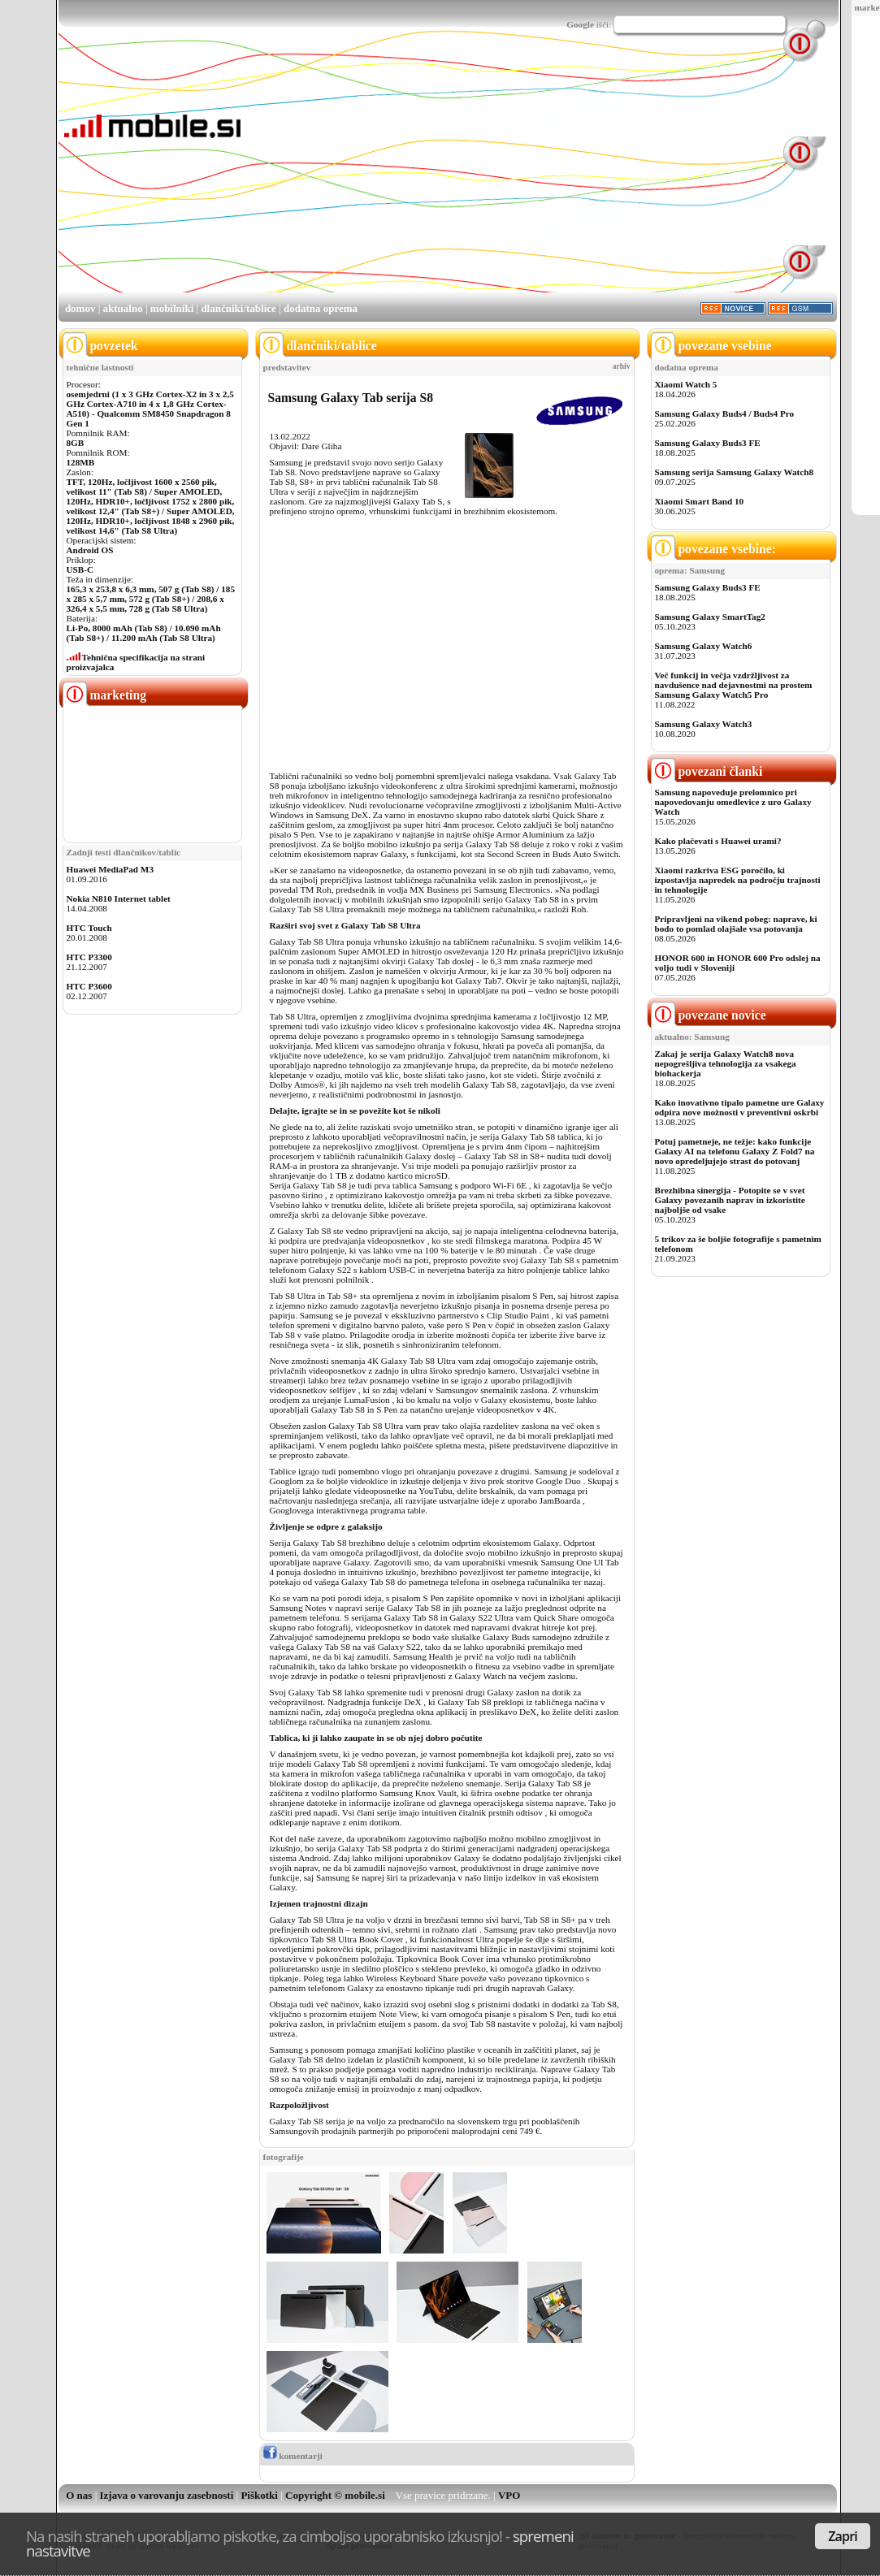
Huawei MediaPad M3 (110, 869)
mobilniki (171, 308)
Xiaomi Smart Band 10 (699, 501)
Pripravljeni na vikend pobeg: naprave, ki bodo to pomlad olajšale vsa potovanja (736, 923)
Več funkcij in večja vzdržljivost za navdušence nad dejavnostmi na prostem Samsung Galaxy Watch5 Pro (734, 684)
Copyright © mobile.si (335, 2495)
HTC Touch (89, 928)
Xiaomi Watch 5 (686, 384)
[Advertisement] (465, 177)
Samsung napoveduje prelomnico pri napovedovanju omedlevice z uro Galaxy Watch (733, 801)
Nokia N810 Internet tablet (119, 898)
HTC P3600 (89, 986)
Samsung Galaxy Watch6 (703, 646)
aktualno (123, 308)
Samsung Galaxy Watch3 (703, 724)
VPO (509, 2495)
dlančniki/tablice (238, 308)
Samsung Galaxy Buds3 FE (708, 443)
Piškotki (259, 2495)
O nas (79, 2495)
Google (580, 24)
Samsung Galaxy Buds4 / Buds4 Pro (725, 413)
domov (80, 308)
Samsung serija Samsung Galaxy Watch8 (734, 472)
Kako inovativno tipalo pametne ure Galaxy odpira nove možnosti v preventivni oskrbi (740, 1107)
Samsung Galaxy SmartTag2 (710, 616)
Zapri (842, 2536)
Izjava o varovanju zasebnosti (167, 2495)
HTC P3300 (89, 957)
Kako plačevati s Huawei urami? (718, 841)
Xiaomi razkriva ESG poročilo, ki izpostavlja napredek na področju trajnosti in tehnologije (738, 879)
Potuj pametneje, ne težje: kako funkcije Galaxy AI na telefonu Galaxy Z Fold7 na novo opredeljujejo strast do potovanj (735, 1151)
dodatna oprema (321, 308)
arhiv (622, 366)
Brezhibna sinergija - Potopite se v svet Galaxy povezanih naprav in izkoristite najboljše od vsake (730, 1199)
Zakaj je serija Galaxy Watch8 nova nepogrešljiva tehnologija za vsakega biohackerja (725, 1063)
